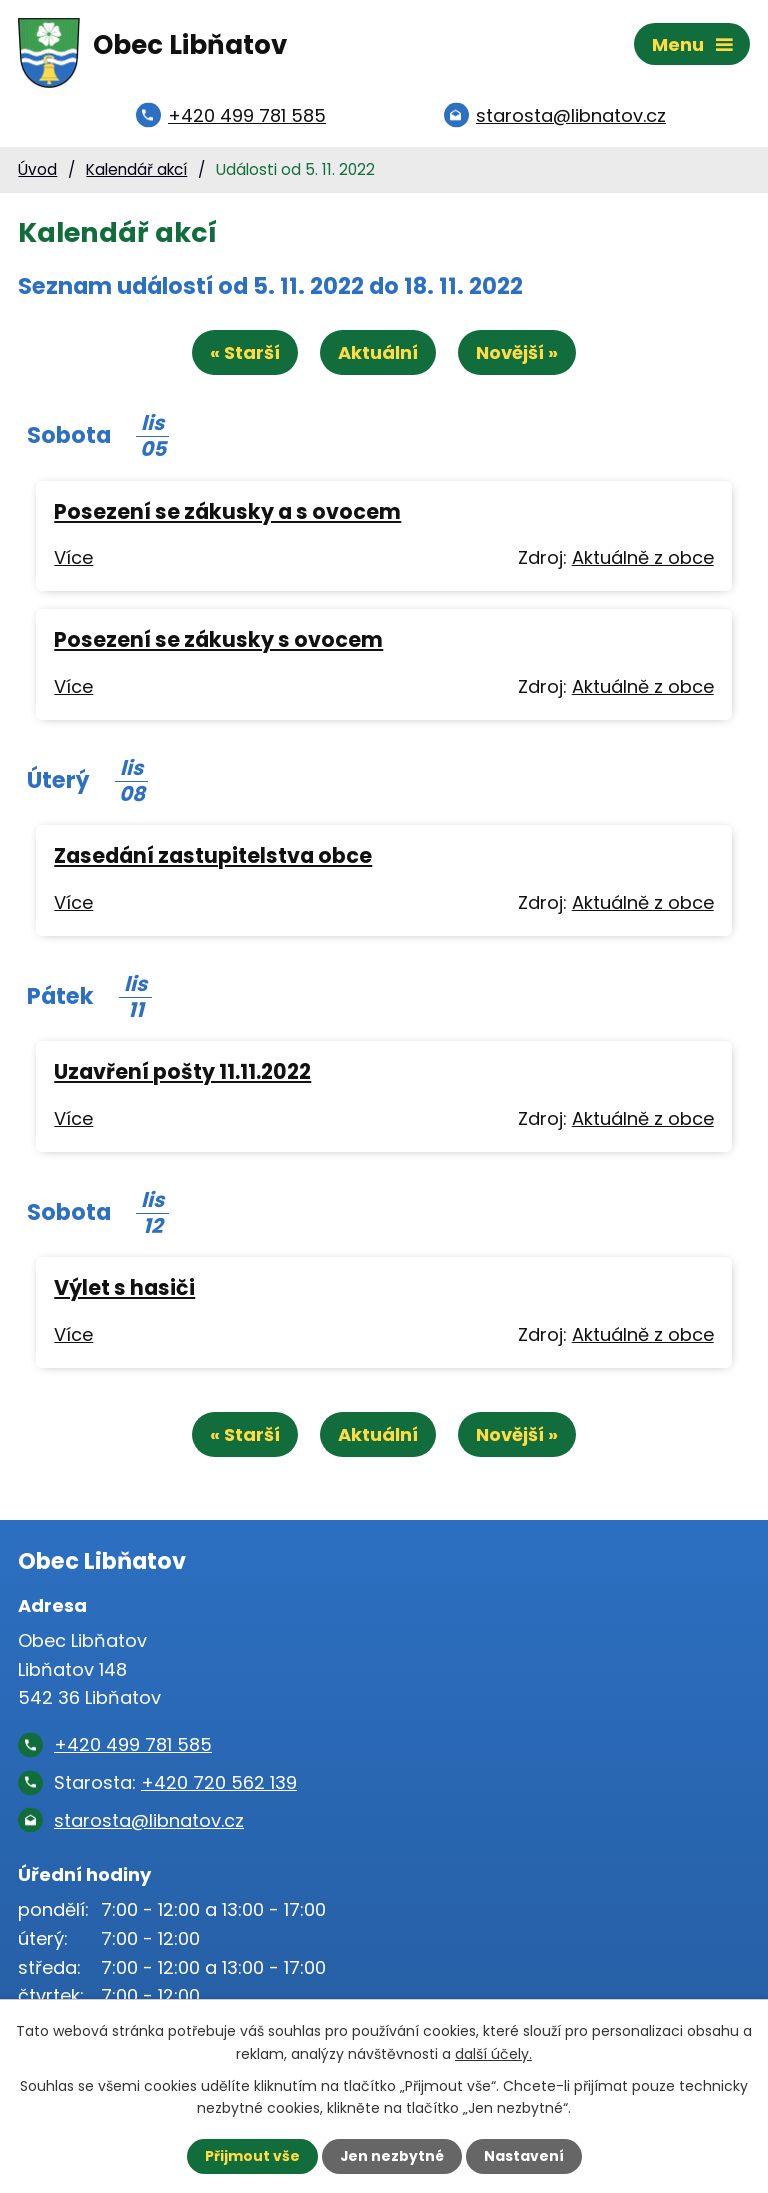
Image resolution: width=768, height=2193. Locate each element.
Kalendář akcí (136, 171)
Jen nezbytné (391, 2156)
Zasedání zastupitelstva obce (213, 858)
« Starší (244, 355)
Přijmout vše (251, 2156)
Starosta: (175, 1785)
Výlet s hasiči (124, 1290)
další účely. (493, 2053)
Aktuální (378, 355)
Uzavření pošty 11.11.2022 (182, 1074)
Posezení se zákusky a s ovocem (227, 513)
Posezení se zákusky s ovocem (218, 642)
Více (73, 560)
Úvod (37, 171)
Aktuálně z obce (643, 560)
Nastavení (524, 2156)
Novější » (518, 355)
